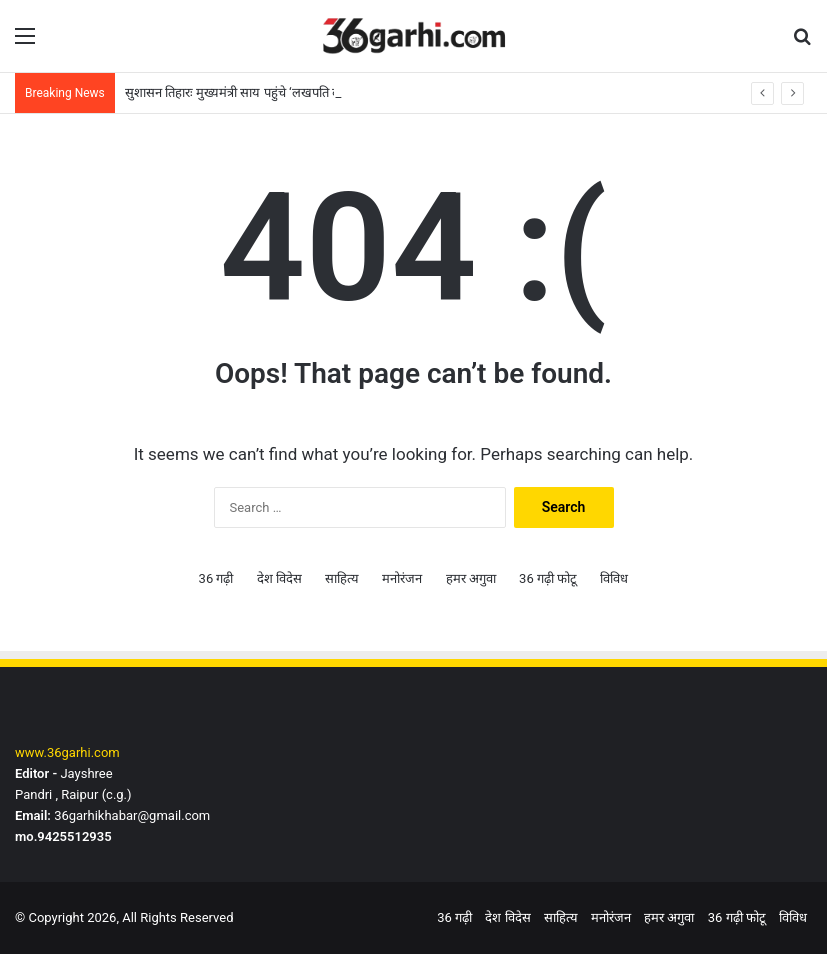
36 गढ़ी (216, 578)
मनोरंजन (402, 578)
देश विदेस (279, 578)
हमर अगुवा (471, 578)
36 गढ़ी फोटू (548, 578)
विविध (614, 578)
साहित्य (342, 578)
